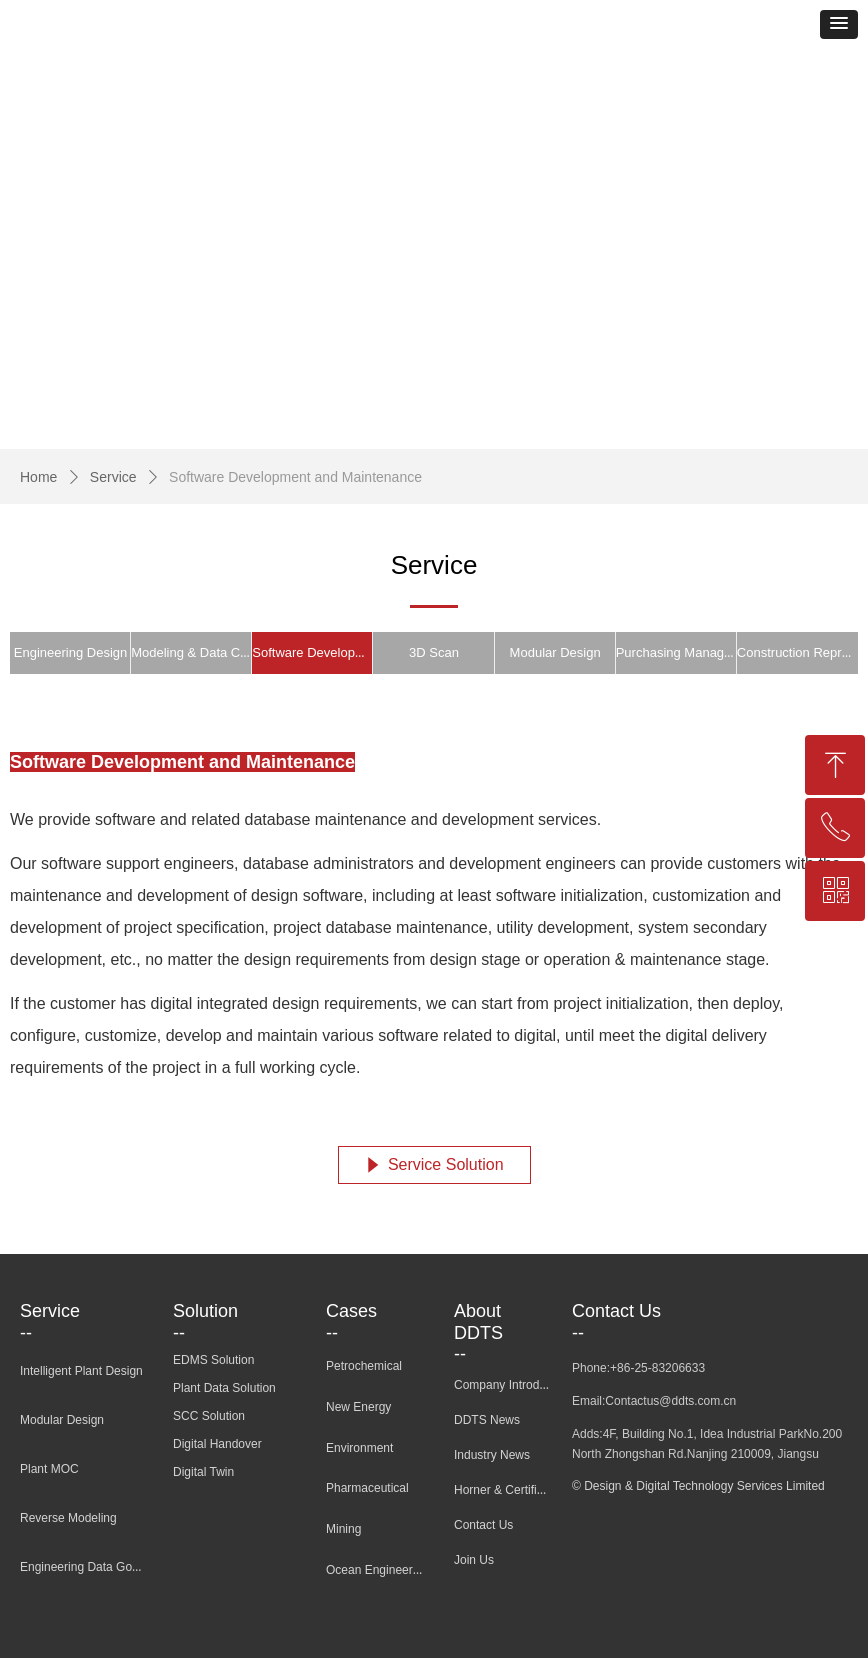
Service (113, 477)
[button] (839, 24)
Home (38, 477)
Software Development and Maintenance (295, 477)
